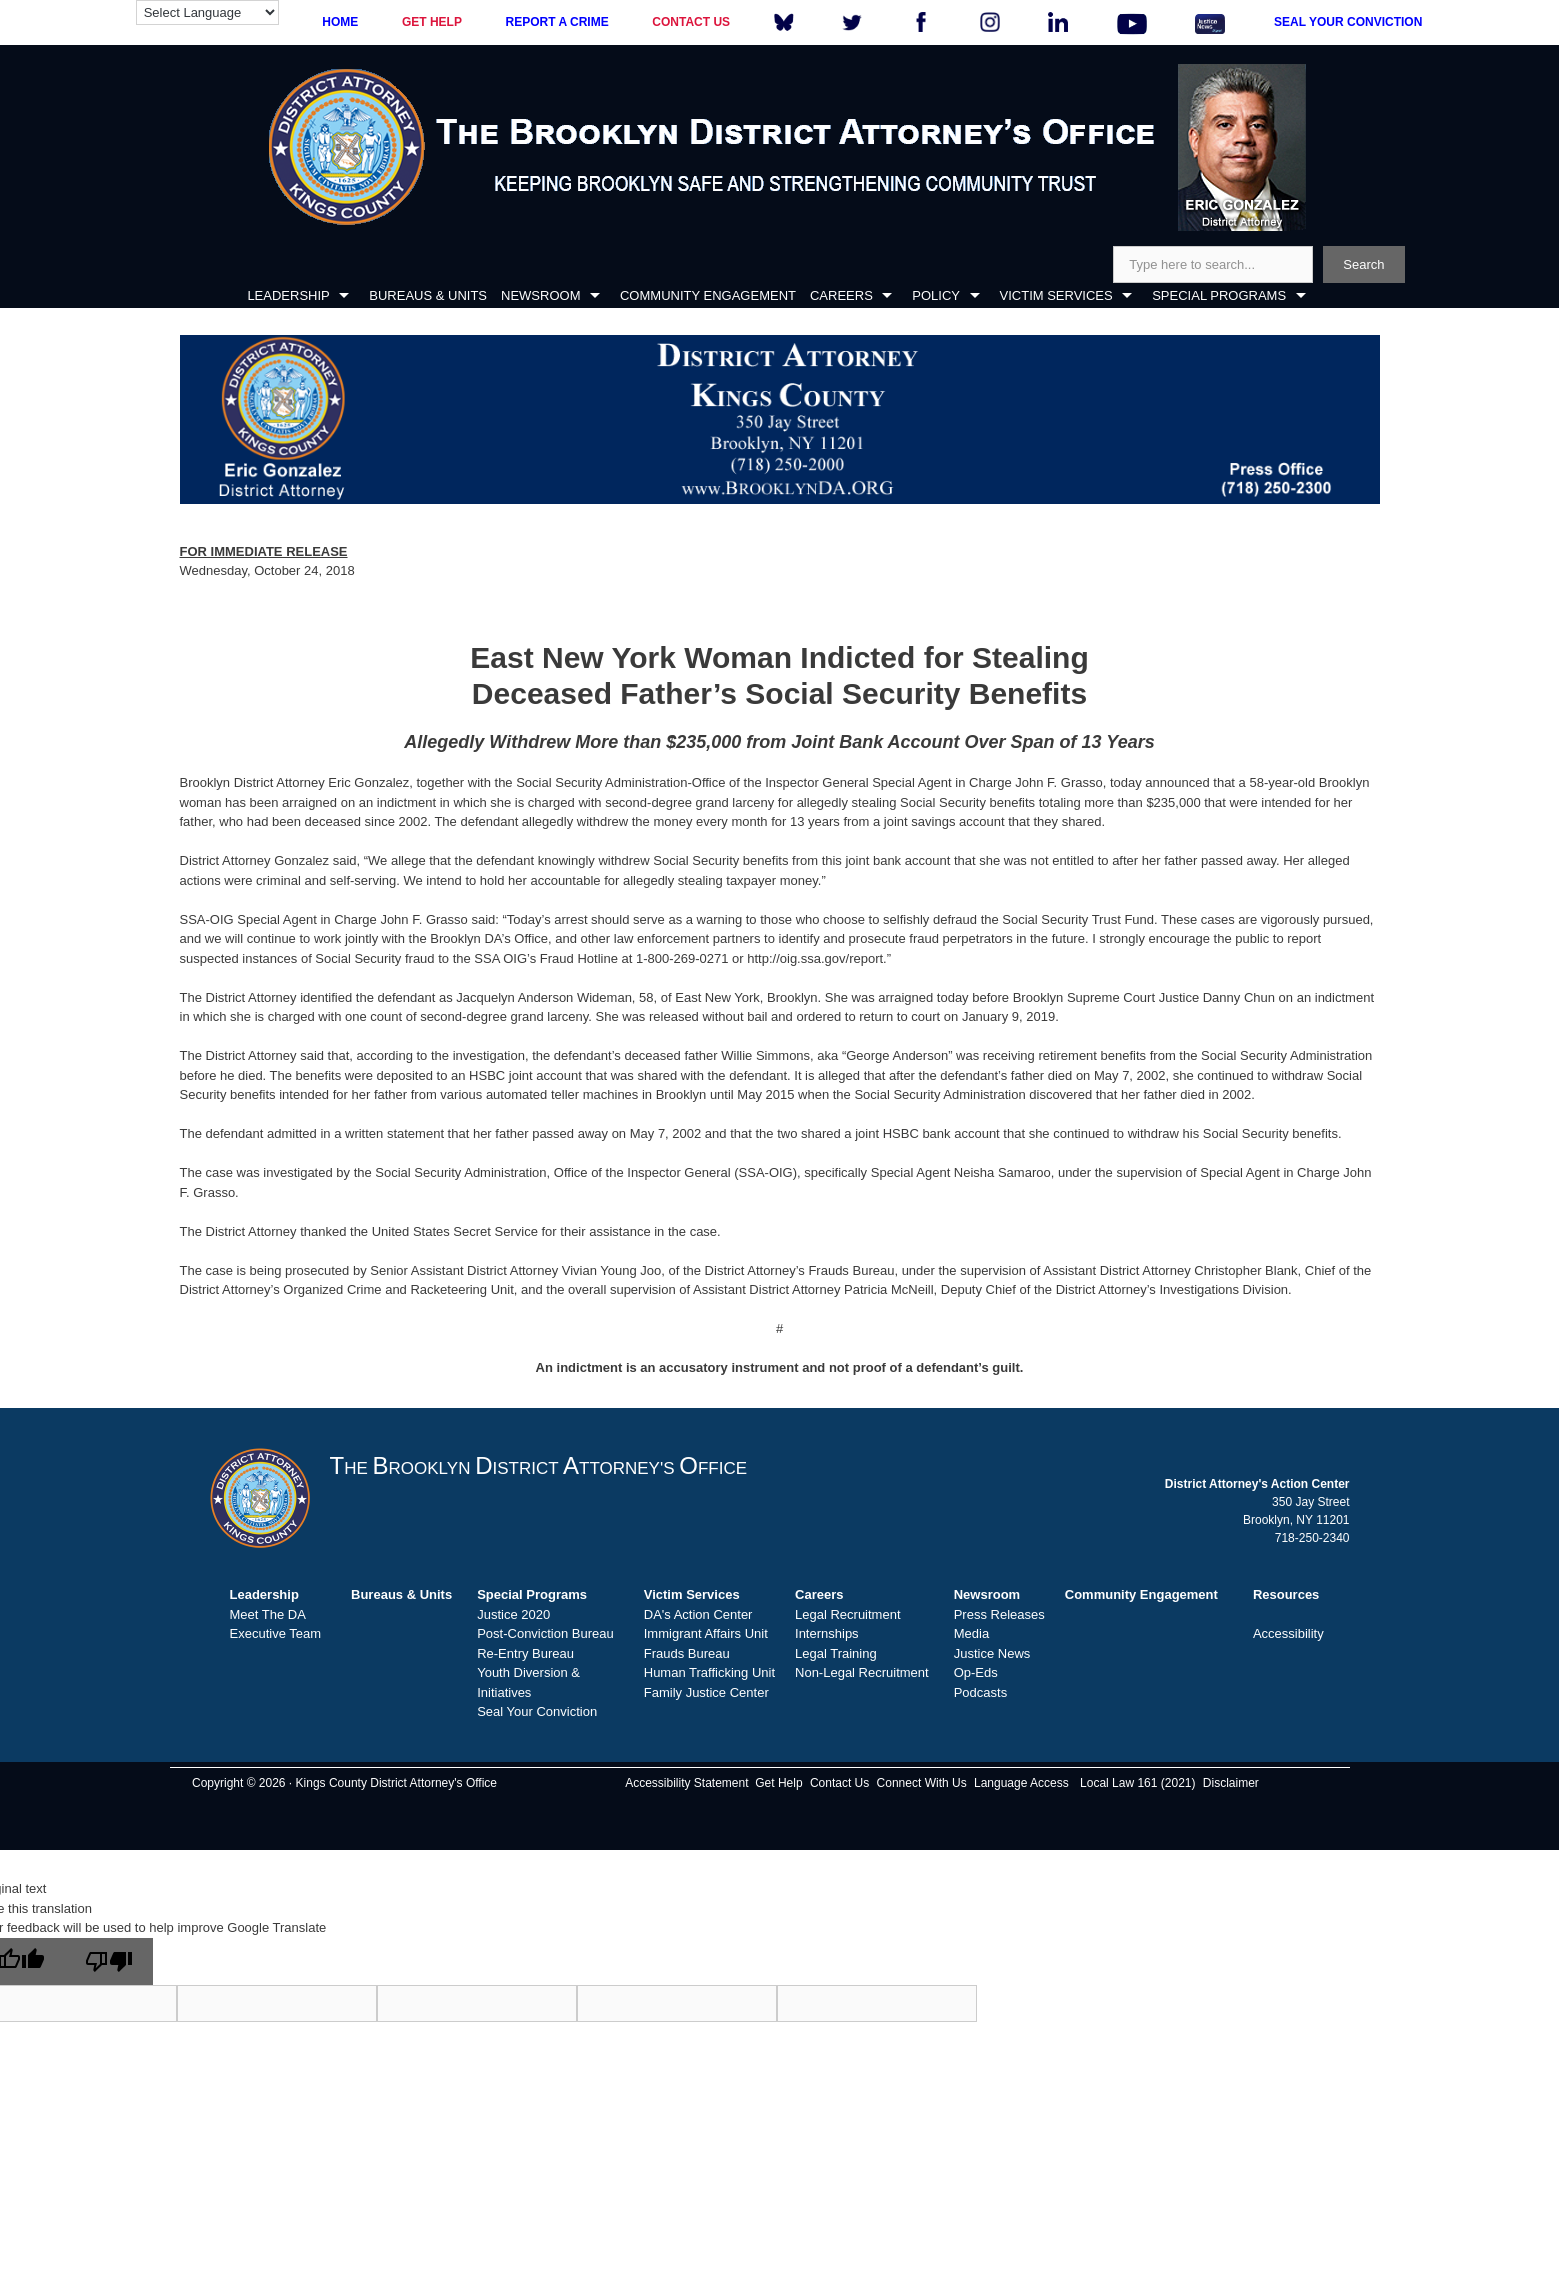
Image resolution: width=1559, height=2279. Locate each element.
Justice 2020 (513, 1614)
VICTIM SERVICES (1056, 295)
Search (1363, 264)
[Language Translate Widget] (207, 12)
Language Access (1021, 1783)
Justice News (992, 1653)
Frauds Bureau (687, 1653)
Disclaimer (1231, 1783)
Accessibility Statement (686, 1783)
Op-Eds (976, 1672)
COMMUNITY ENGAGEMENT (708, 295)
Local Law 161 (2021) (1137, 1783)
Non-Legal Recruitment (862, 1672)
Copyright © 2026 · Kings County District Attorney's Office (344, 1783)
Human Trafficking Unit (709, 1672)
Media (971, 1633)
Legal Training (836, 1653)
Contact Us (839, 1783)
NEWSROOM (540, 295)
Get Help (778, 1783)
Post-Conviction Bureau (545, 1633)
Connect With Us (922, 1783)
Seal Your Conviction (537, 1711)
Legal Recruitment (848, 1614)
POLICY (936, 295)
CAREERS (841, 295)
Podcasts (980, 1692)
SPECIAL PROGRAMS (1219, 295)
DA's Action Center (698, 1614)
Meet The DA (268, 1614)
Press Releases (999, 1614)
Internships (827, 1633)
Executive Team (276, 1633)
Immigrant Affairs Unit (706, 1633)
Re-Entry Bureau (525, 1653)
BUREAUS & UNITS (428, 295)
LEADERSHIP (288, 295)
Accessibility (1288, 1633)
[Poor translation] (109, 1961)
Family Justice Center (706, 1692)
